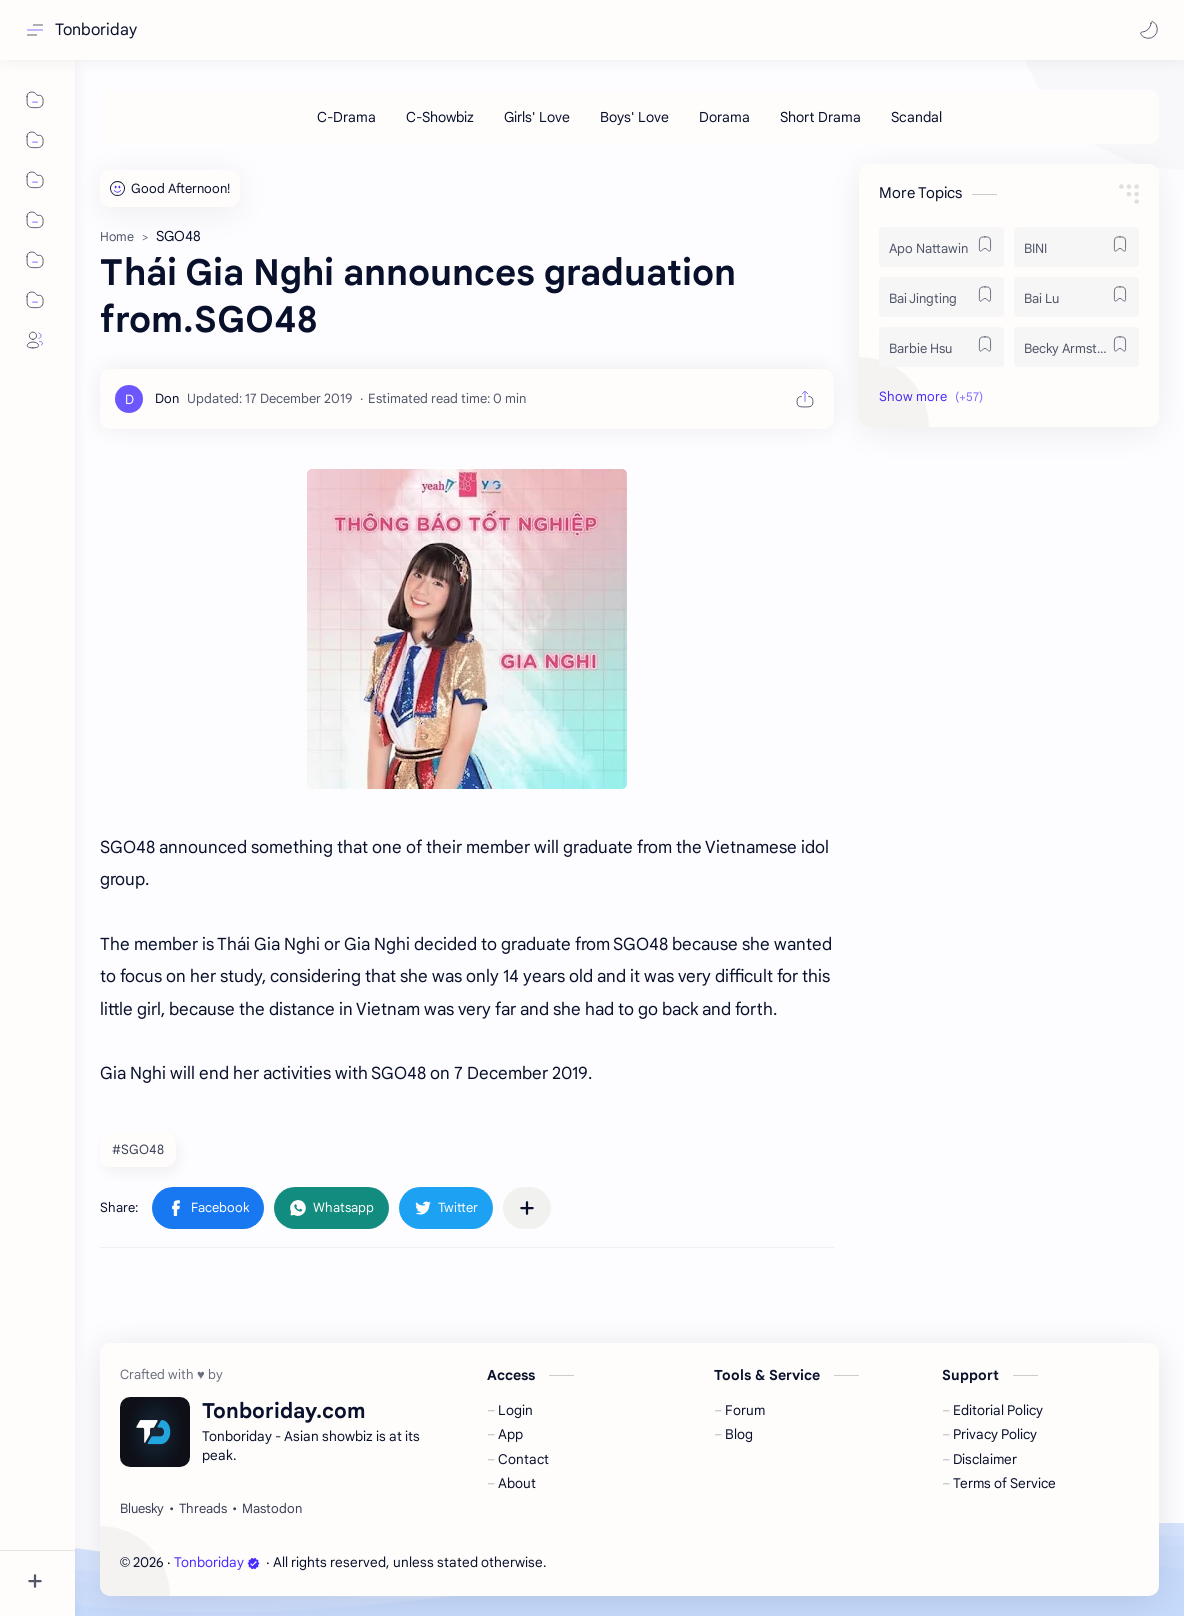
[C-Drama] (346, 117)
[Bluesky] (142, 1509)
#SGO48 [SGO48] (138, 1149)
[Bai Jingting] (941, 297)
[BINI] (1076, 247)
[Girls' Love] (537, 117)
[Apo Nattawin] (941, 247)
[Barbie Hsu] (941, 347)
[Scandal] (916, 117)
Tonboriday (96, 30)
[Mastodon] (272, 1509)
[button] (1149, 30)
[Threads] (203, 1509)
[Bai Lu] (1076, 297)
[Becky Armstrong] (1076, 347)
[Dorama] (724, 117)
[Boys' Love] (634, 117)
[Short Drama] (820, 117)
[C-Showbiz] (440, 117)
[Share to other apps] (527, 1208)
